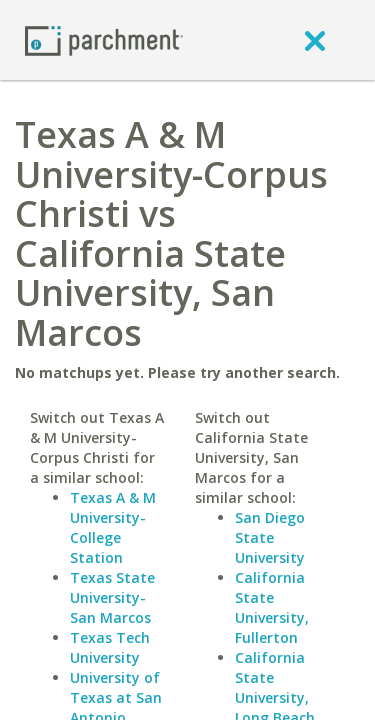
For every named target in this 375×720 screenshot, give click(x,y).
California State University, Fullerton (272, 607)
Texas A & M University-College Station (113, 527)
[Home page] (104, 39)
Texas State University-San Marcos (112, 597)
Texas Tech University (110, 647)
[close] (315, 40)
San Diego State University (270, 537)
